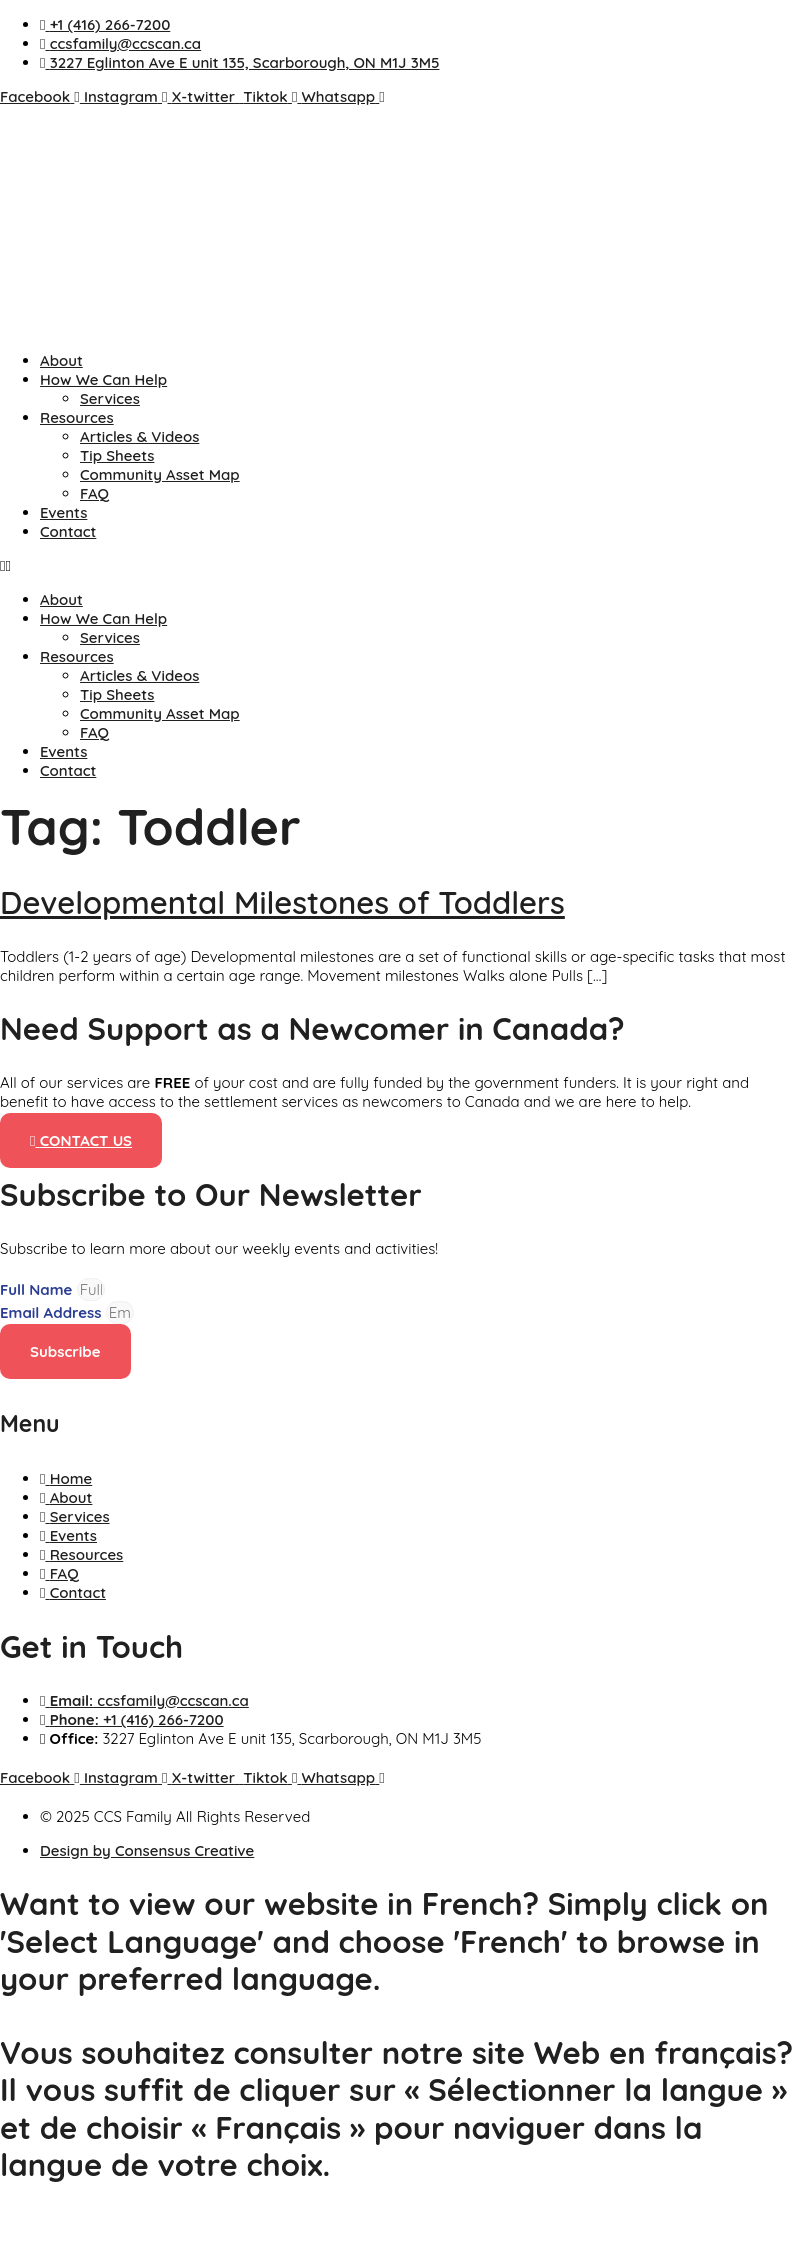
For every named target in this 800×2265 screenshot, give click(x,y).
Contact (68, 531)
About (61, 360)
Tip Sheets (117, 455)
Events (63, 512)
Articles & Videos (139, 436)
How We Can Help (103, 379)
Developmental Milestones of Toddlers (282, 902)
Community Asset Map (160, 474)
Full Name (38, 1289)
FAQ (94, 493)
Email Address (53, 1312)
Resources (77, 417)
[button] (400, 565)
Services (110, 398)
